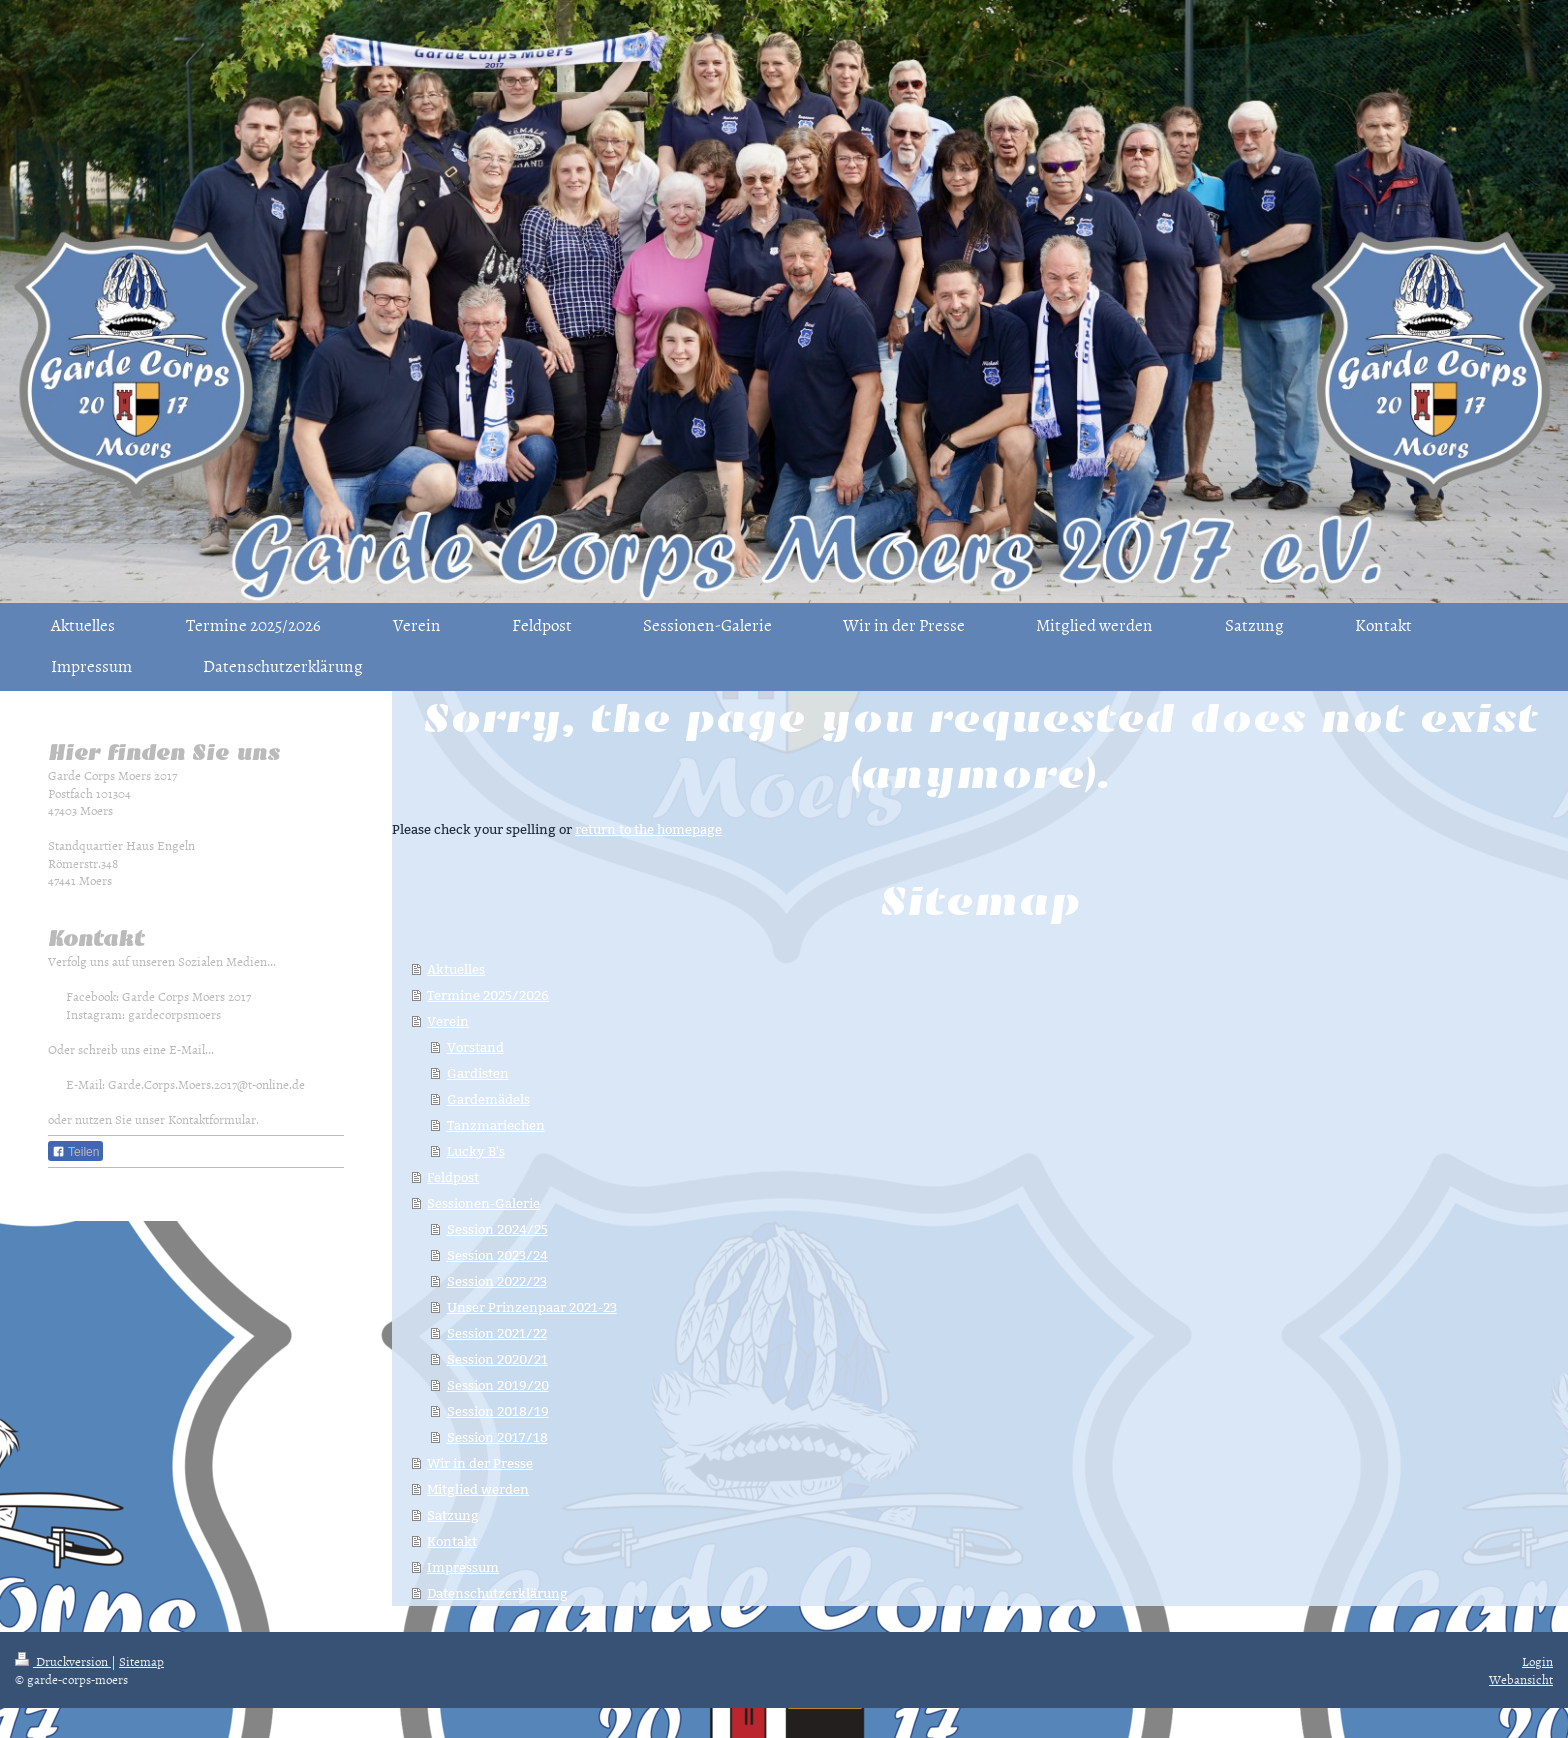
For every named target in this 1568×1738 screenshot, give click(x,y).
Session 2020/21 (497, 1359)
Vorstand (475, 1047)
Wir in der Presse (480, 1463)
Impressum (463, 1567)
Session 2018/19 (498, 1411)
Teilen (75, 1152)
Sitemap (141, 1661)
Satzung (453, 1515)
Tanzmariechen (496, 1125)
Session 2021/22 (497, 1333)
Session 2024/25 (497, 1229)
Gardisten (478, 1073)
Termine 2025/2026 (488, 995)
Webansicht (1521, 1679)
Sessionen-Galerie (483, 1203)
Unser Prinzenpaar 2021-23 (532, 1307)
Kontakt (452, 1541)
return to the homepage (648, 829)
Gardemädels (488, 1099)
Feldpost (453, 1177)
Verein (448, 1021)
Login (1537, 1661)
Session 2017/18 (497, 1437)
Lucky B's (476, 1151)
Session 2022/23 (497, 1281)
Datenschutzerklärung (497, 1593)
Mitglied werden (478, 1489)
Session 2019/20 (498, 1385)
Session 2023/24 (497, 1255)
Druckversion (63, 1661)
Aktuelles (456, 969)
